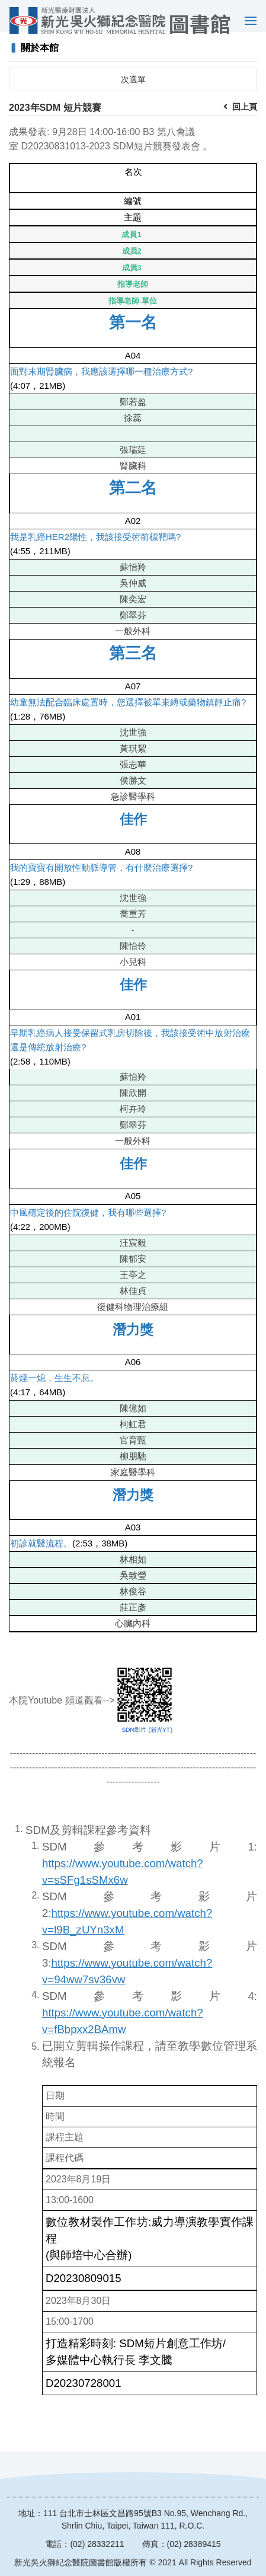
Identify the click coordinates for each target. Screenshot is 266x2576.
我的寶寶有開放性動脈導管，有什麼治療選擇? (101, 876)
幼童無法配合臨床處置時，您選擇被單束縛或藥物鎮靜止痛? (128, 711)
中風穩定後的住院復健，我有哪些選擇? (88, 1221)
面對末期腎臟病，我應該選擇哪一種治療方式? (101, 380)
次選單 (133, 88)
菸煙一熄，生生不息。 (54, 1387)
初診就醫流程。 (41, 1552)
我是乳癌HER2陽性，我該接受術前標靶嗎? (95, 546)
